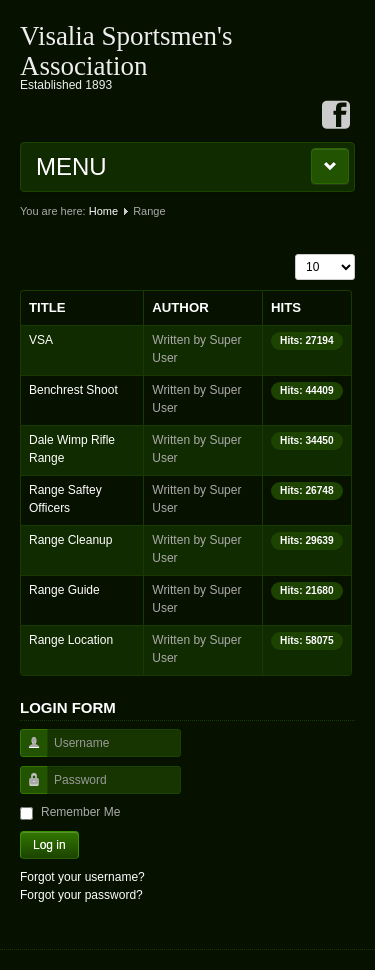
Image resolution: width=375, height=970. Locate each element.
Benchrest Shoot (73, 390)
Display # (295, 254)
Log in (49, 845)
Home (103, 211)
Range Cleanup (70, 540)
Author (180, 307)
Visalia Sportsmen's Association (126, 51)
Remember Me (80, 812)
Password (26, 789)
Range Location (71, 640)
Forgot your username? (82, 877)
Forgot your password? (81, 895)
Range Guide (64, 590)
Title (47, 307)
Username (26, 752)
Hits (286, 307)
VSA (41, 340)
